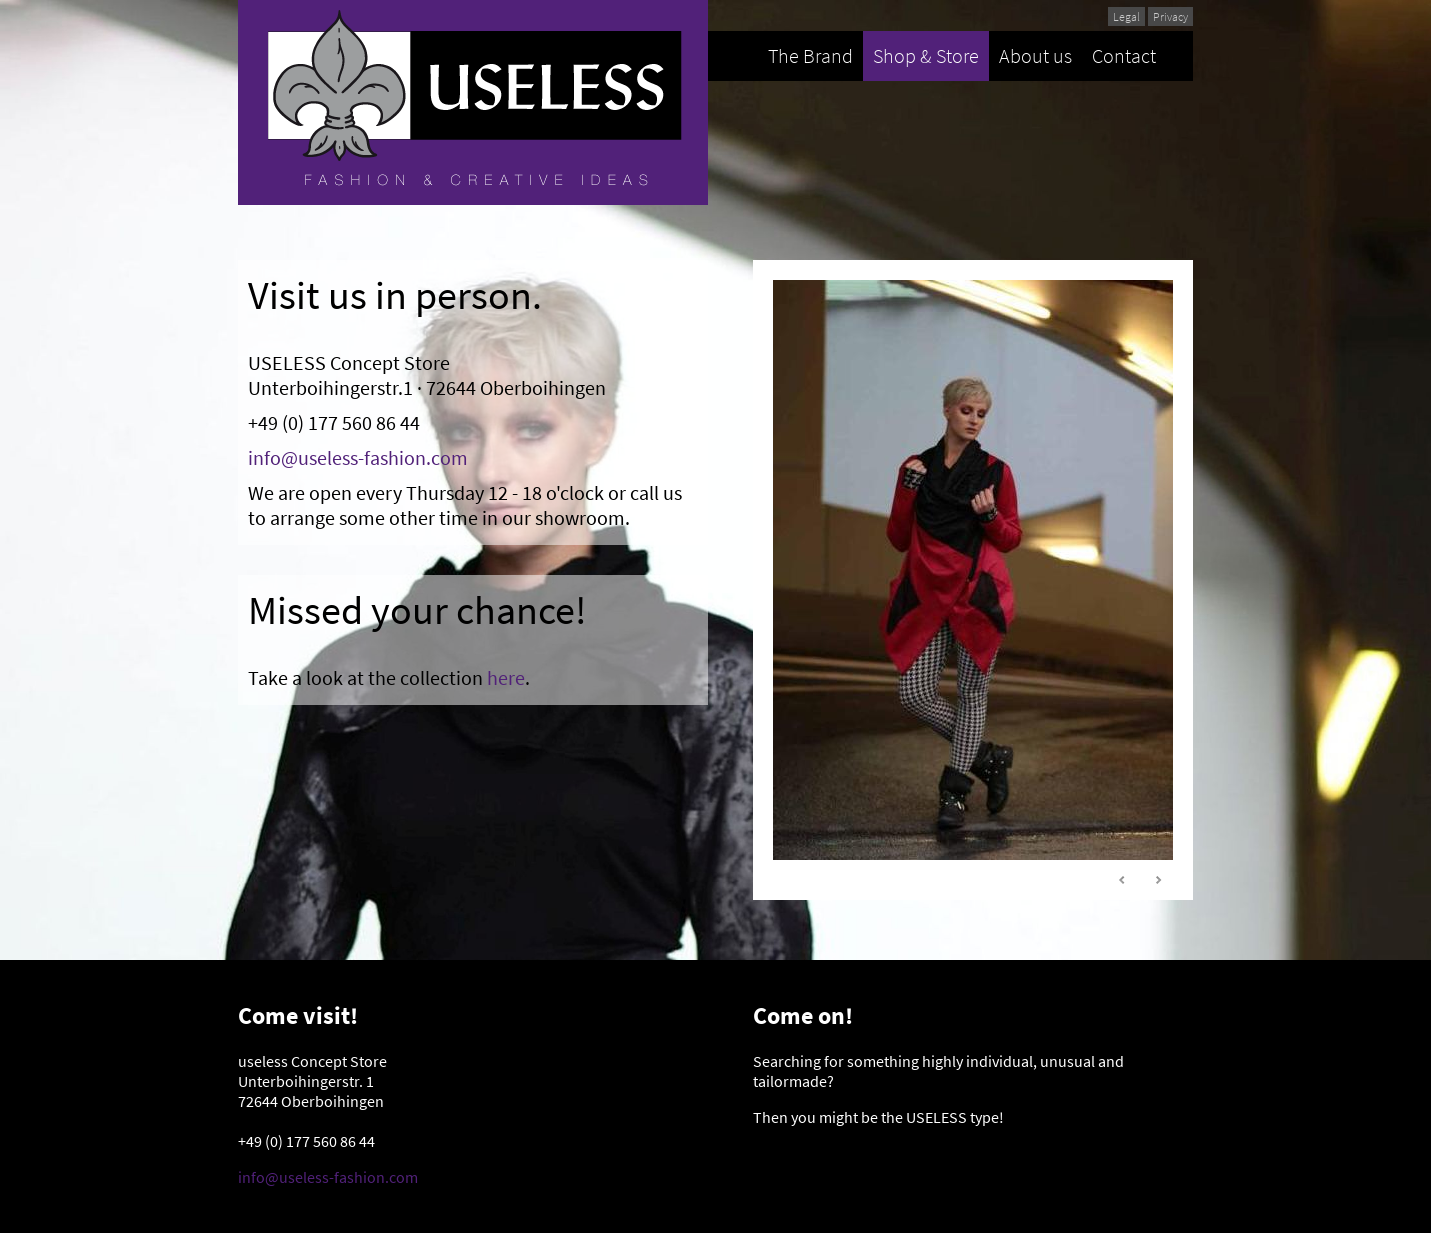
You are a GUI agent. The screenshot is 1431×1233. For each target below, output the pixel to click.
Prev (1123, 880)
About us (1035, 55)
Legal (1126, 16)
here (506, 677)
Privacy (1170, 16)
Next (1158, 880)
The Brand (810, 55)
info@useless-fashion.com (358, 457)
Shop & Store (926, 55)
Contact (1124, 55)
